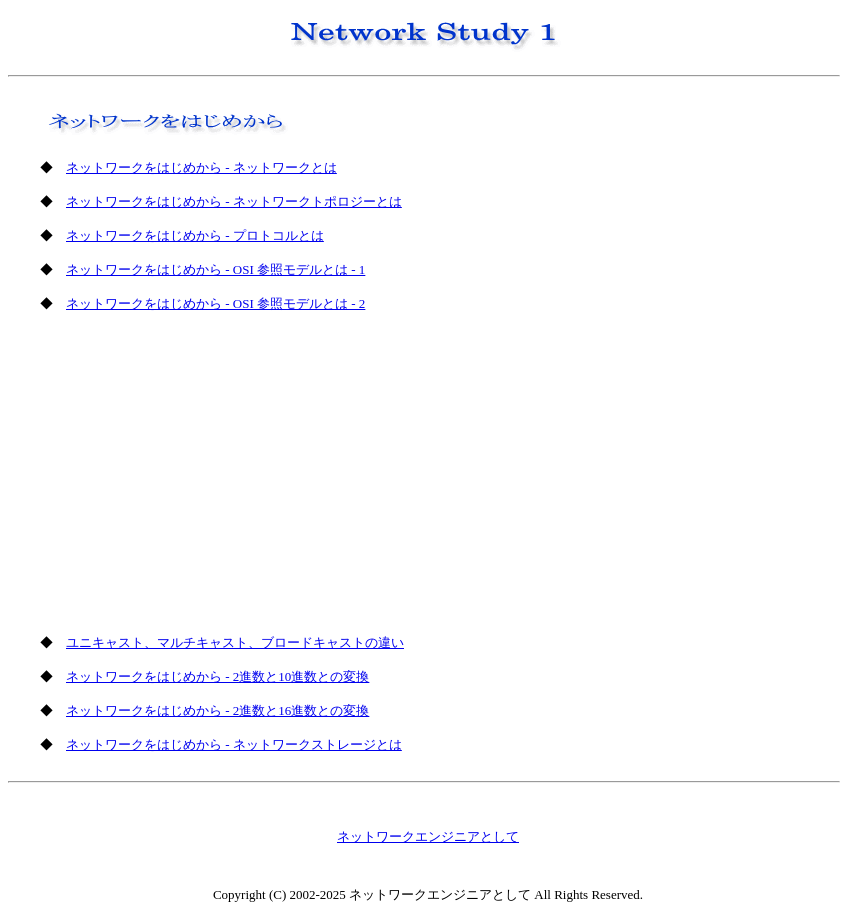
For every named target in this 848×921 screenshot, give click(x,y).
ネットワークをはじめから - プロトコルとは (195, 235)
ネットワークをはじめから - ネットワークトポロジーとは (234, 201)
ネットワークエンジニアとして (428, 836)
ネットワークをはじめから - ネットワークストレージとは (234, 744)
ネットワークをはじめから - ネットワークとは (201, 167)
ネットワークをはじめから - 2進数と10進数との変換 (217, 676)
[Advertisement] (211, 471)
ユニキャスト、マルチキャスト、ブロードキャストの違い (235, 642)
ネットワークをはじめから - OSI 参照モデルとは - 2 (215, 303)
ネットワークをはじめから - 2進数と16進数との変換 (217, 710)
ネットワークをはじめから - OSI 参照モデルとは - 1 (215, 269)
